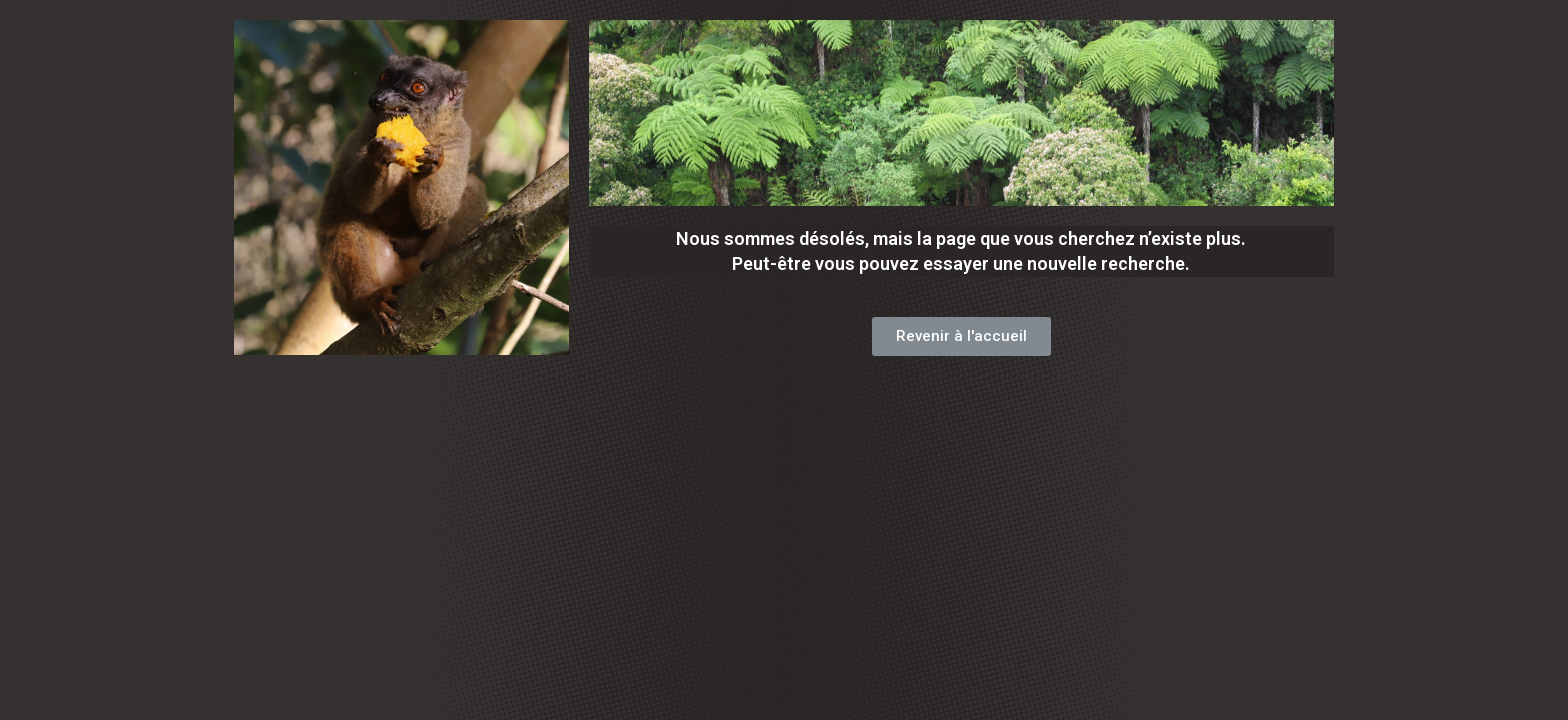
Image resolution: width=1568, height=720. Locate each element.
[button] (961, 336)
